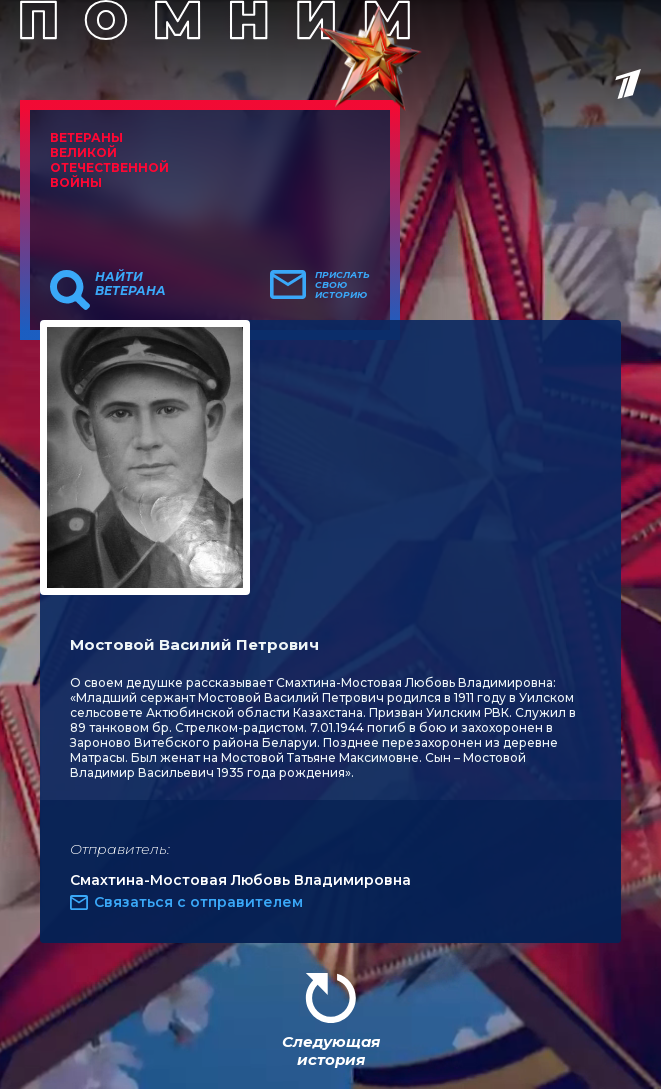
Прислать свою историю (342, 285)
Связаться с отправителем (198, 902)
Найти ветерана (130, 284)
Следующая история (331, 1050)
